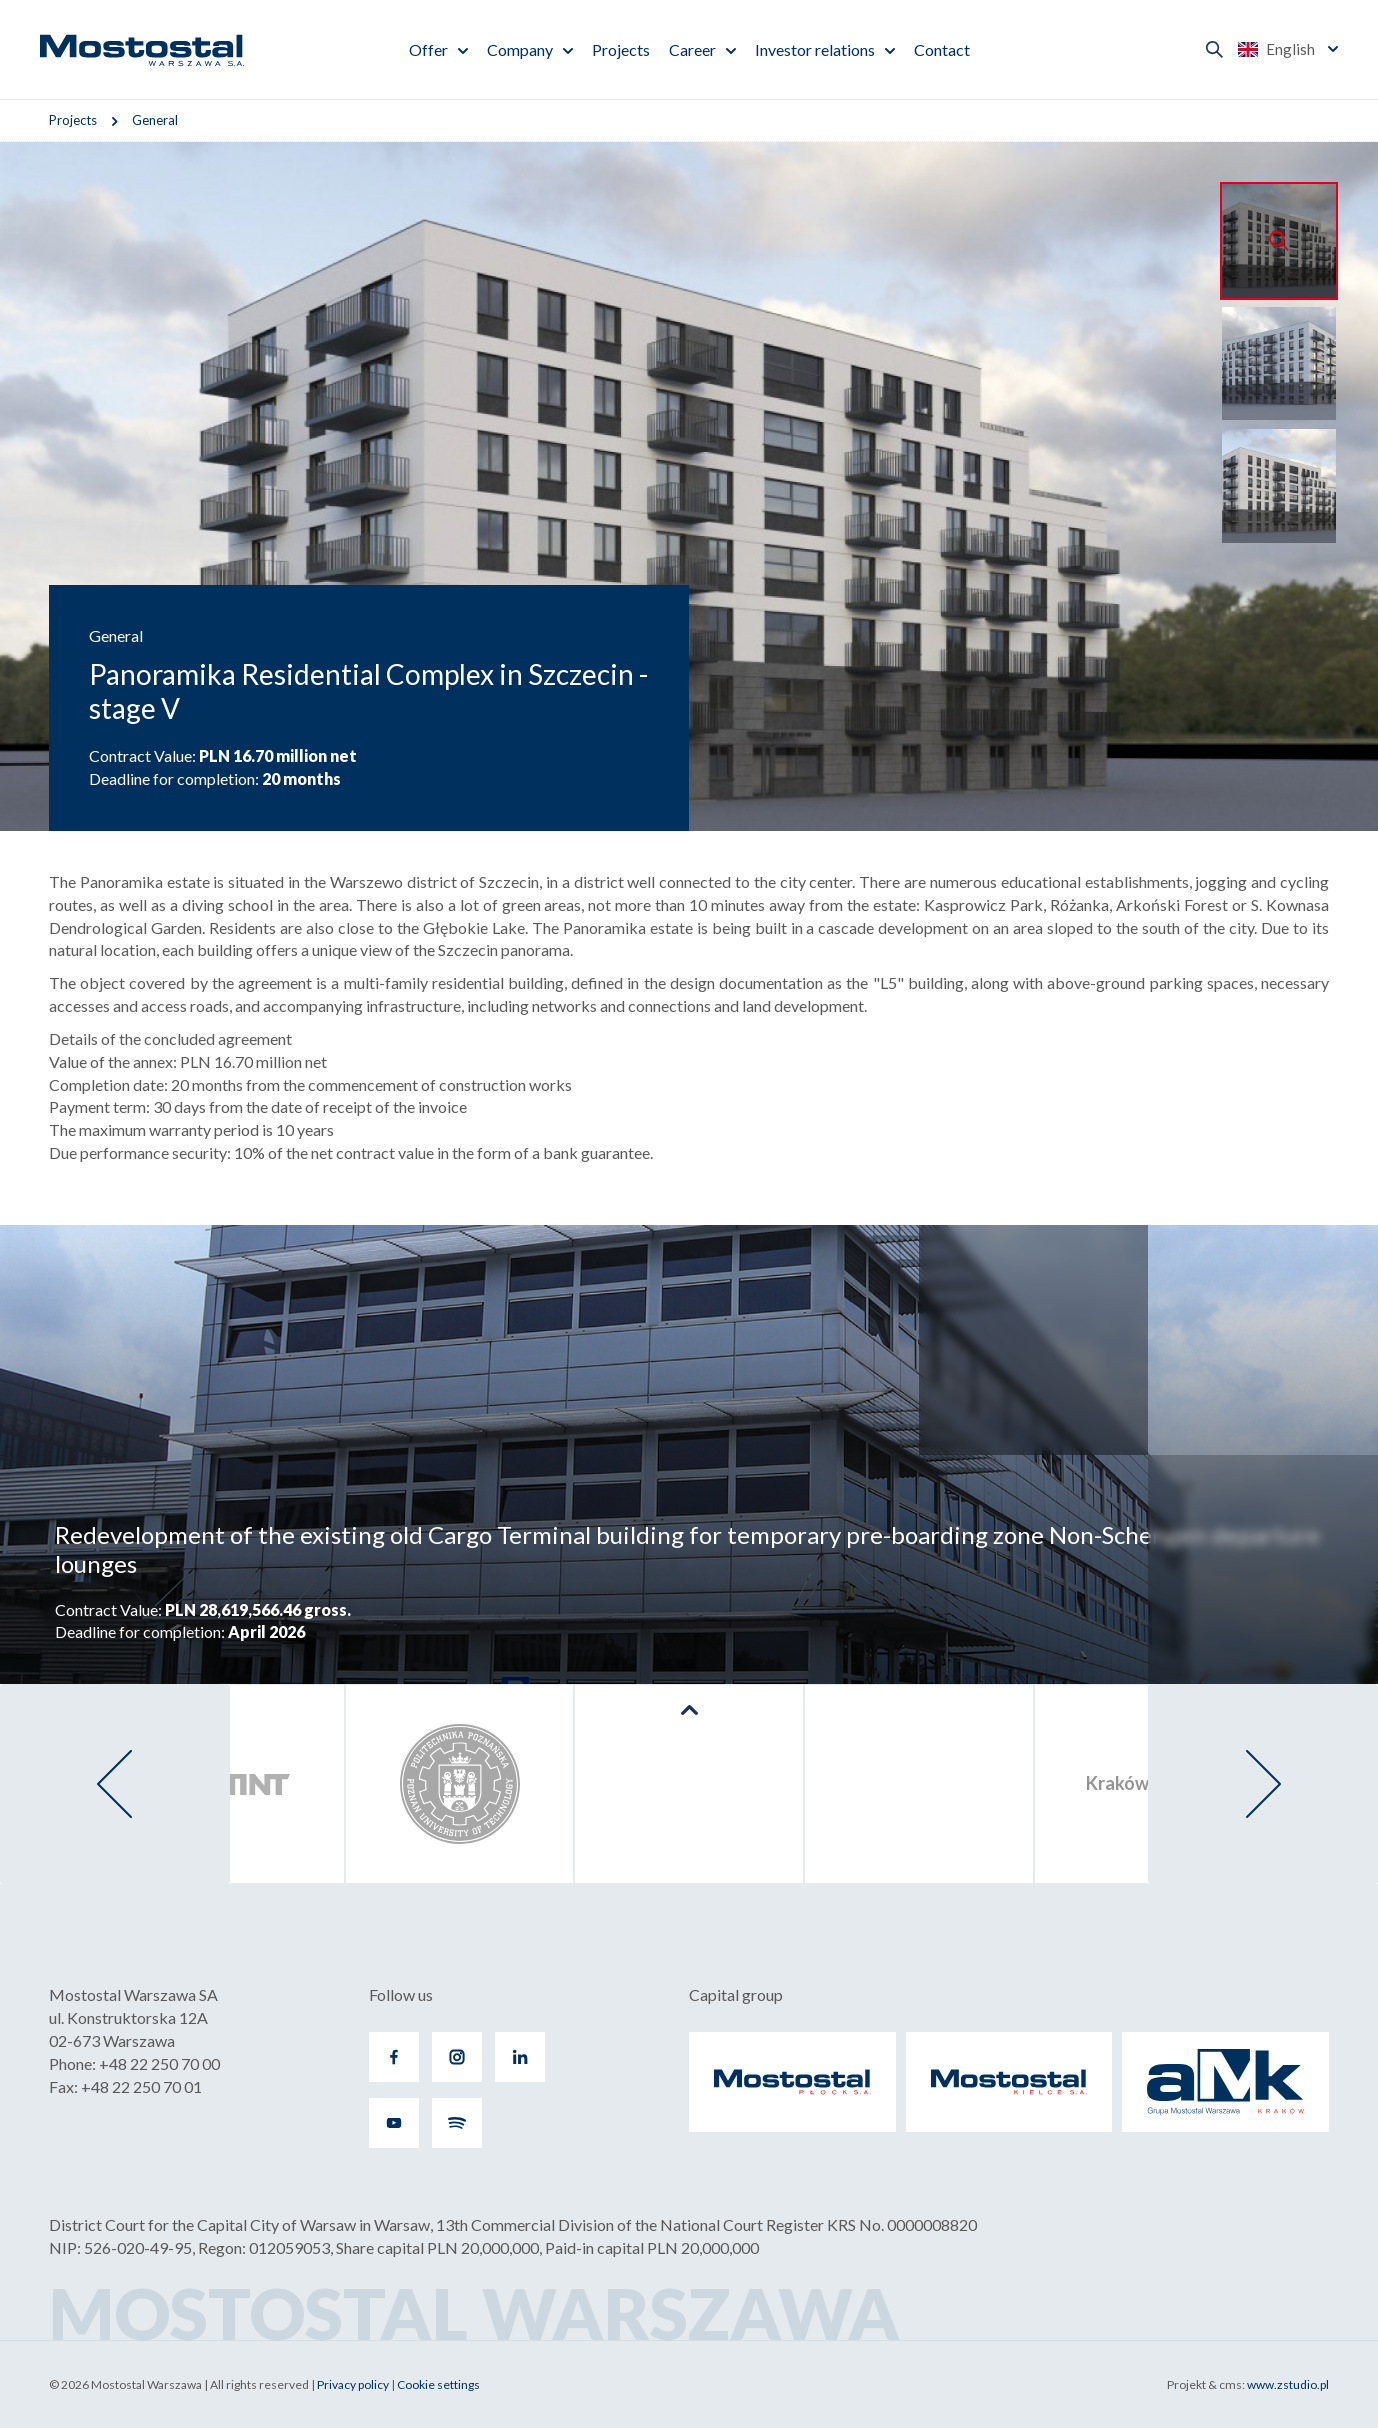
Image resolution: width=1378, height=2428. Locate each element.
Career (692, 49)
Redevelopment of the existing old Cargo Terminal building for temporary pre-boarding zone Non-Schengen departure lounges (687, 1549)
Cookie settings (438, 2384)
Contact (942, 49)
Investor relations (815, 49)
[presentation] (115, 1784)
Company (520, 49)
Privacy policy (353, 2384)
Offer (428, 49)
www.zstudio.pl (1288, 2384)
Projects (621, 49)
